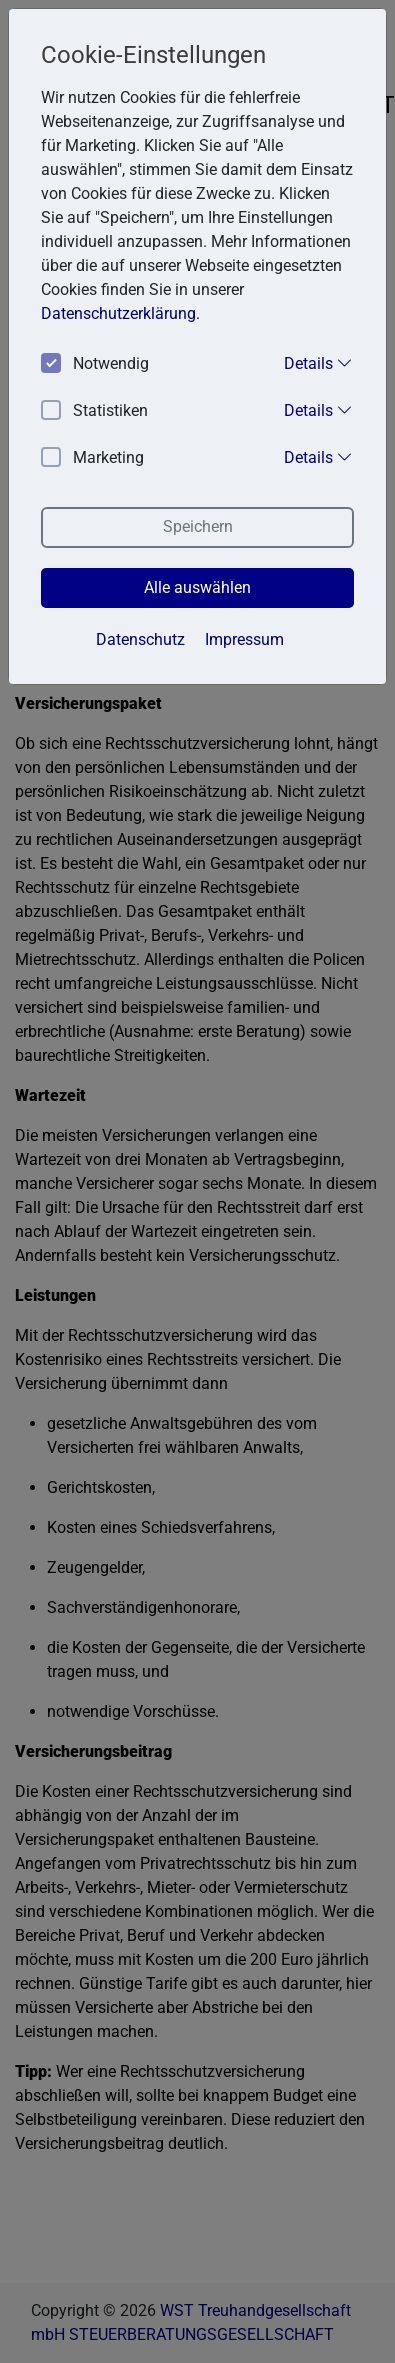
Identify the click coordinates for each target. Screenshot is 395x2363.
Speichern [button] (198, 526)
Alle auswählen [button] (197, 587)
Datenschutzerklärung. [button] (120, 313)
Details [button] (318, 363)
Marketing (92, 458)
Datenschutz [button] (140, 639)
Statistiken (94, 411)
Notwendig (95, 364)
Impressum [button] (244, 639)
